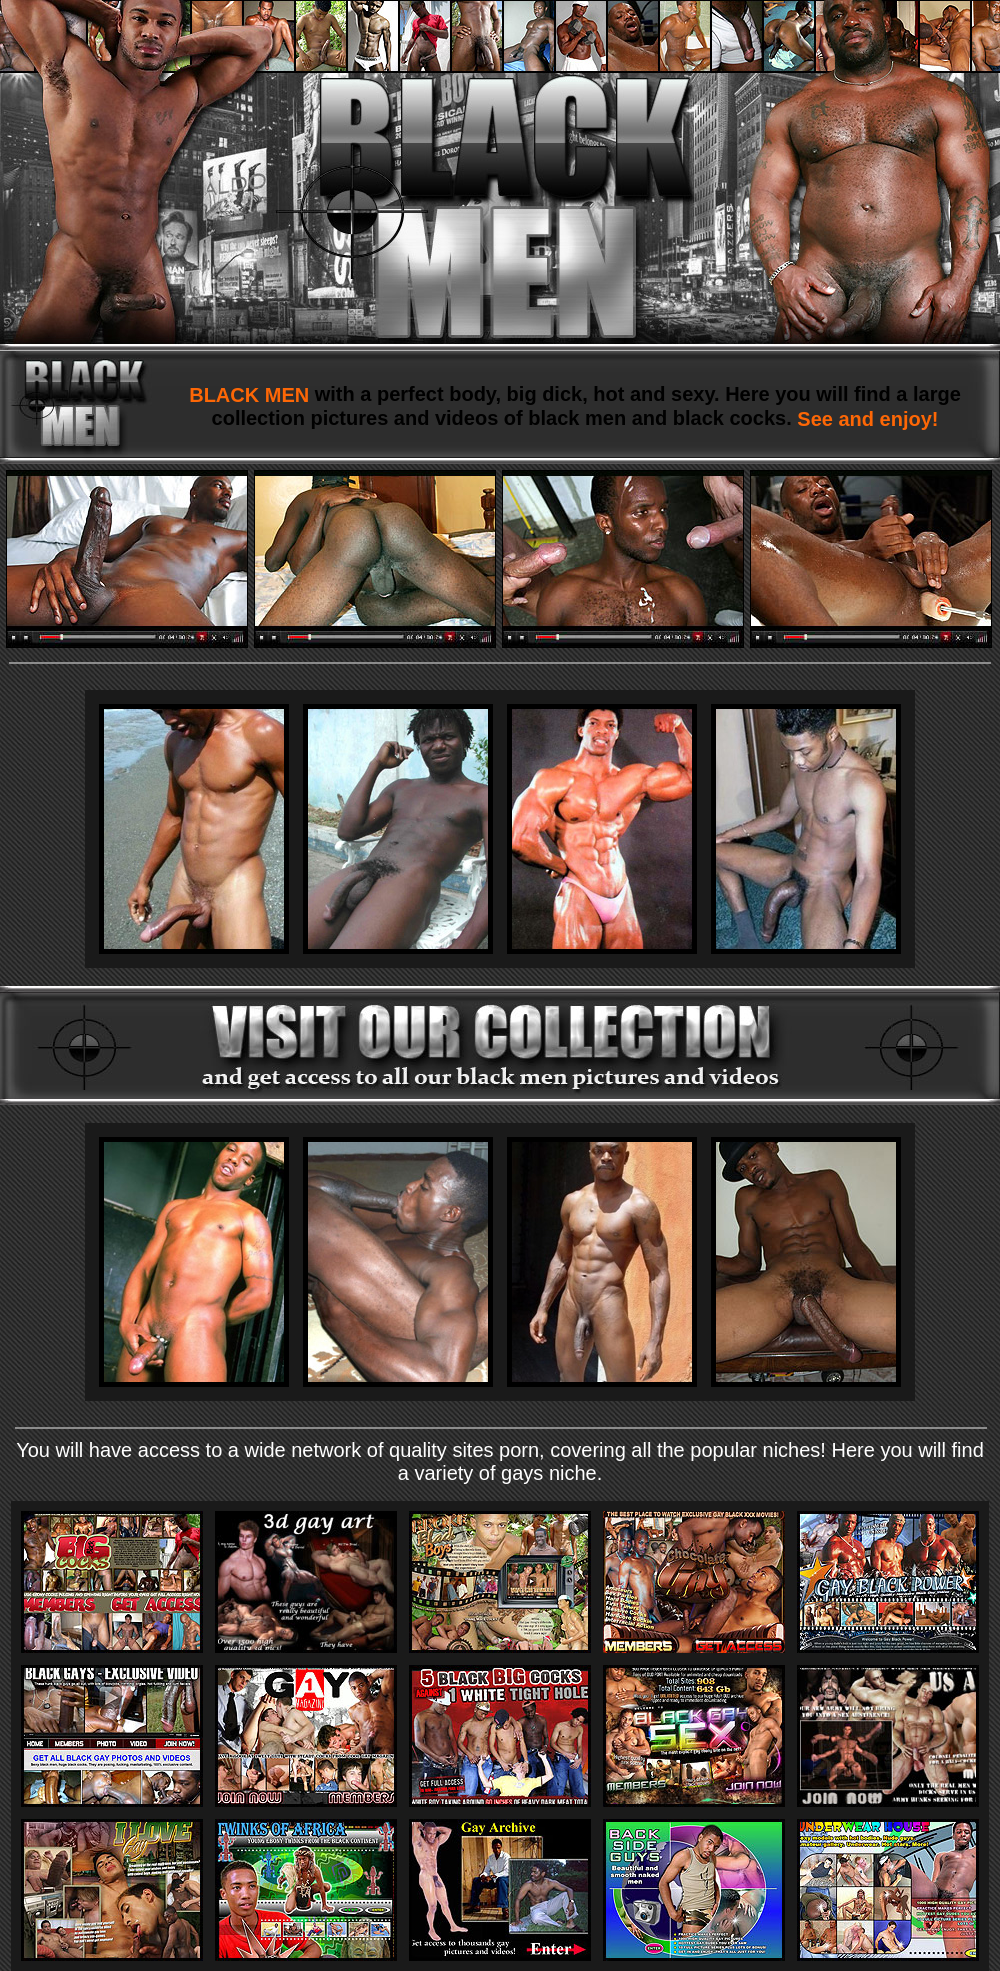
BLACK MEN (252, 395)
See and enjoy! (865, 419)
